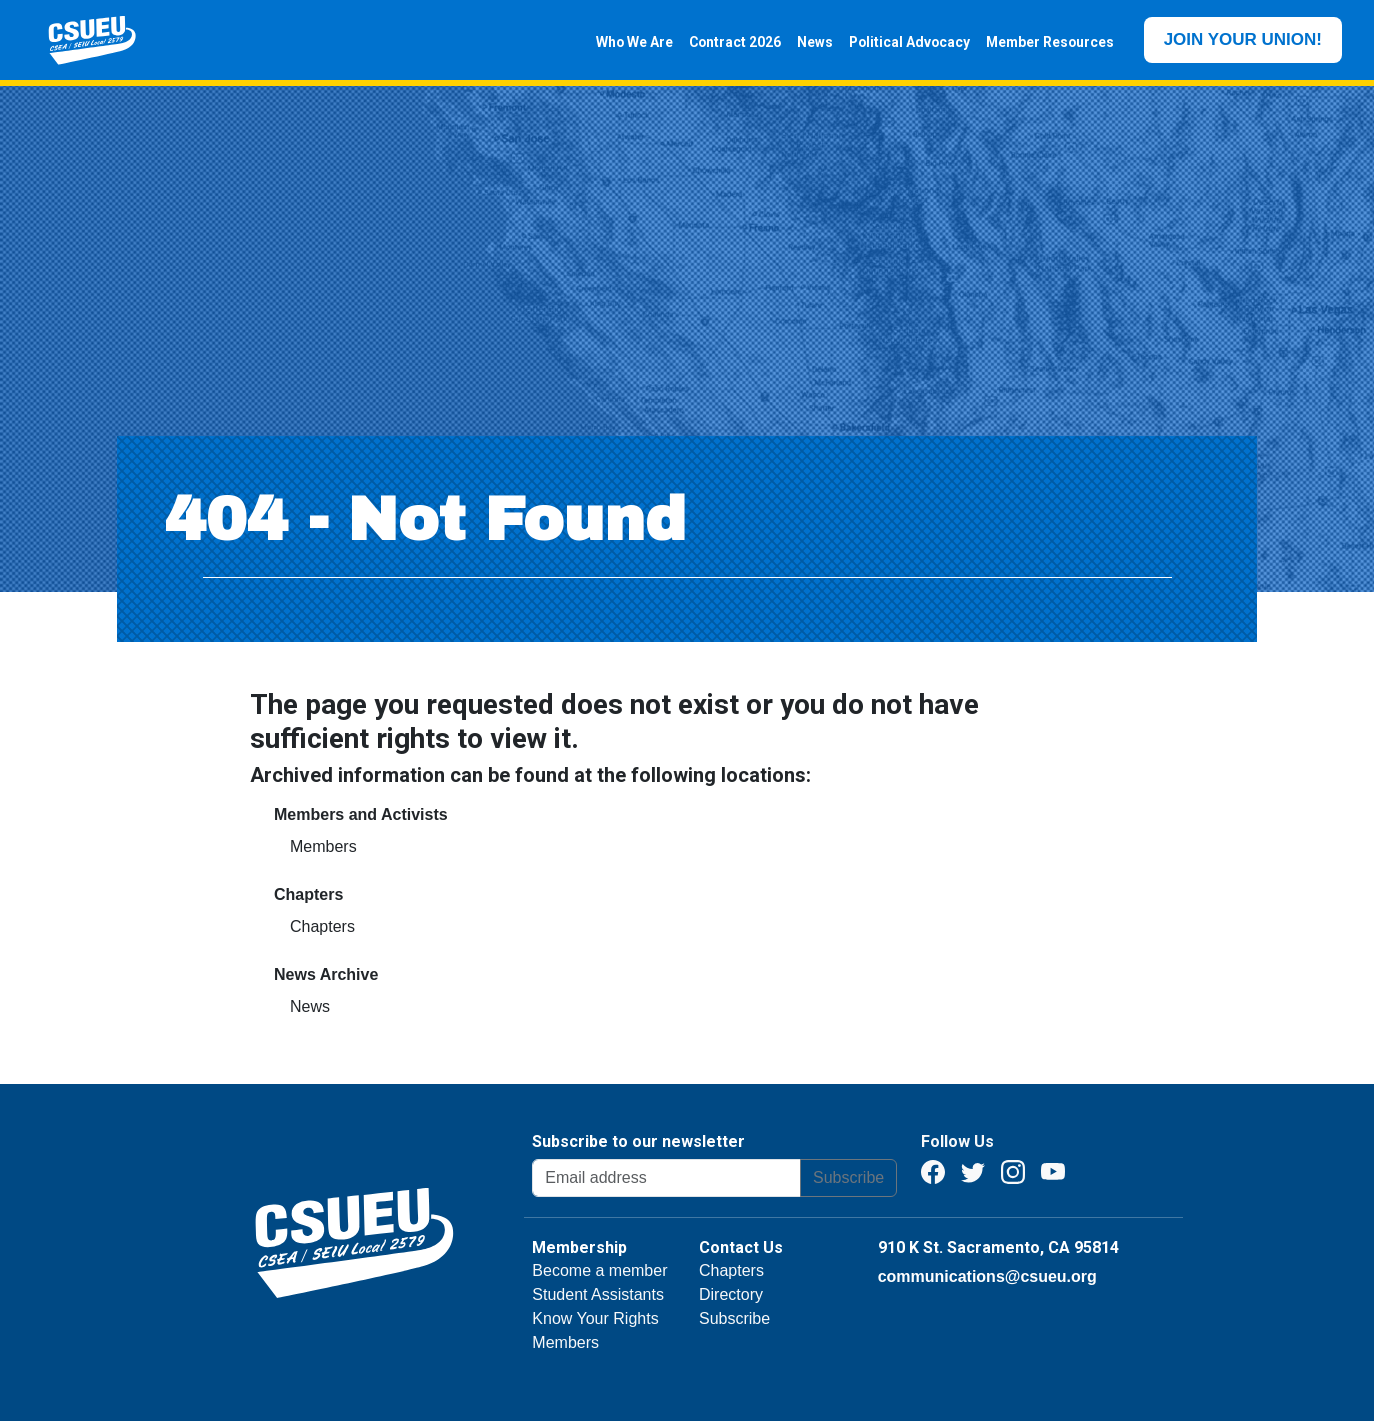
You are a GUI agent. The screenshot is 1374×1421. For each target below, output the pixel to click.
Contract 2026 (727, 42)
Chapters (322, 926)
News (807, 42)
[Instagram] (1013, 1170)
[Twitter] (973, 1170)
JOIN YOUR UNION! (1243, 39)
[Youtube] (1053, 1170)
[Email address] (666, 1178)
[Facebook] (933, 1170)
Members (323, 846)
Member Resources (1042, 42)
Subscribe (848, 1177)
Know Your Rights (595, 1318)
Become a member (599, 1270)
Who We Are (626, 42)
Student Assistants (598, 1294)
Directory (731, 1294)
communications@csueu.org (987, 1276)
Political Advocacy (901, 42)
